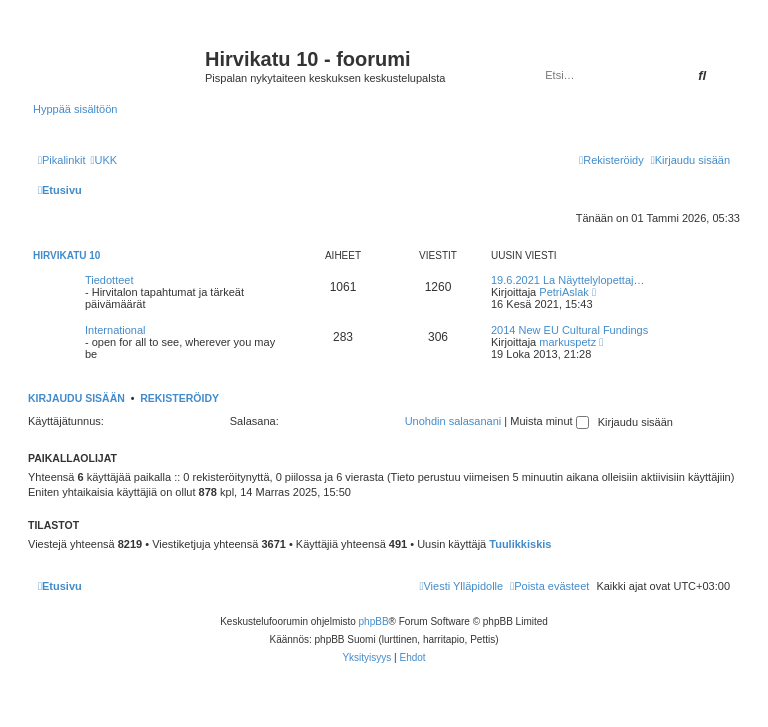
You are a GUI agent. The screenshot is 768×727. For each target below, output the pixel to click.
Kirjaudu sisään (76, 398)
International (115, 330)
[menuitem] (103, 160)
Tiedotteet (109, 280)
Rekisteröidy (179, 398)
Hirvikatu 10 (66, 255)
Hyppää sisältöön (75, 109)
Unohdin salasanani (453, 421)
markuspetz (567, 342)
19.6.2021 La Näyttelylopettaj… (568, 280)
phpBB (374, 621)
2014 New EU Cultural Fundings (569, 330)
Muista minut (549, 421)
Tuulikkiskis (520, 544)
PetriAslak (564, 292)
